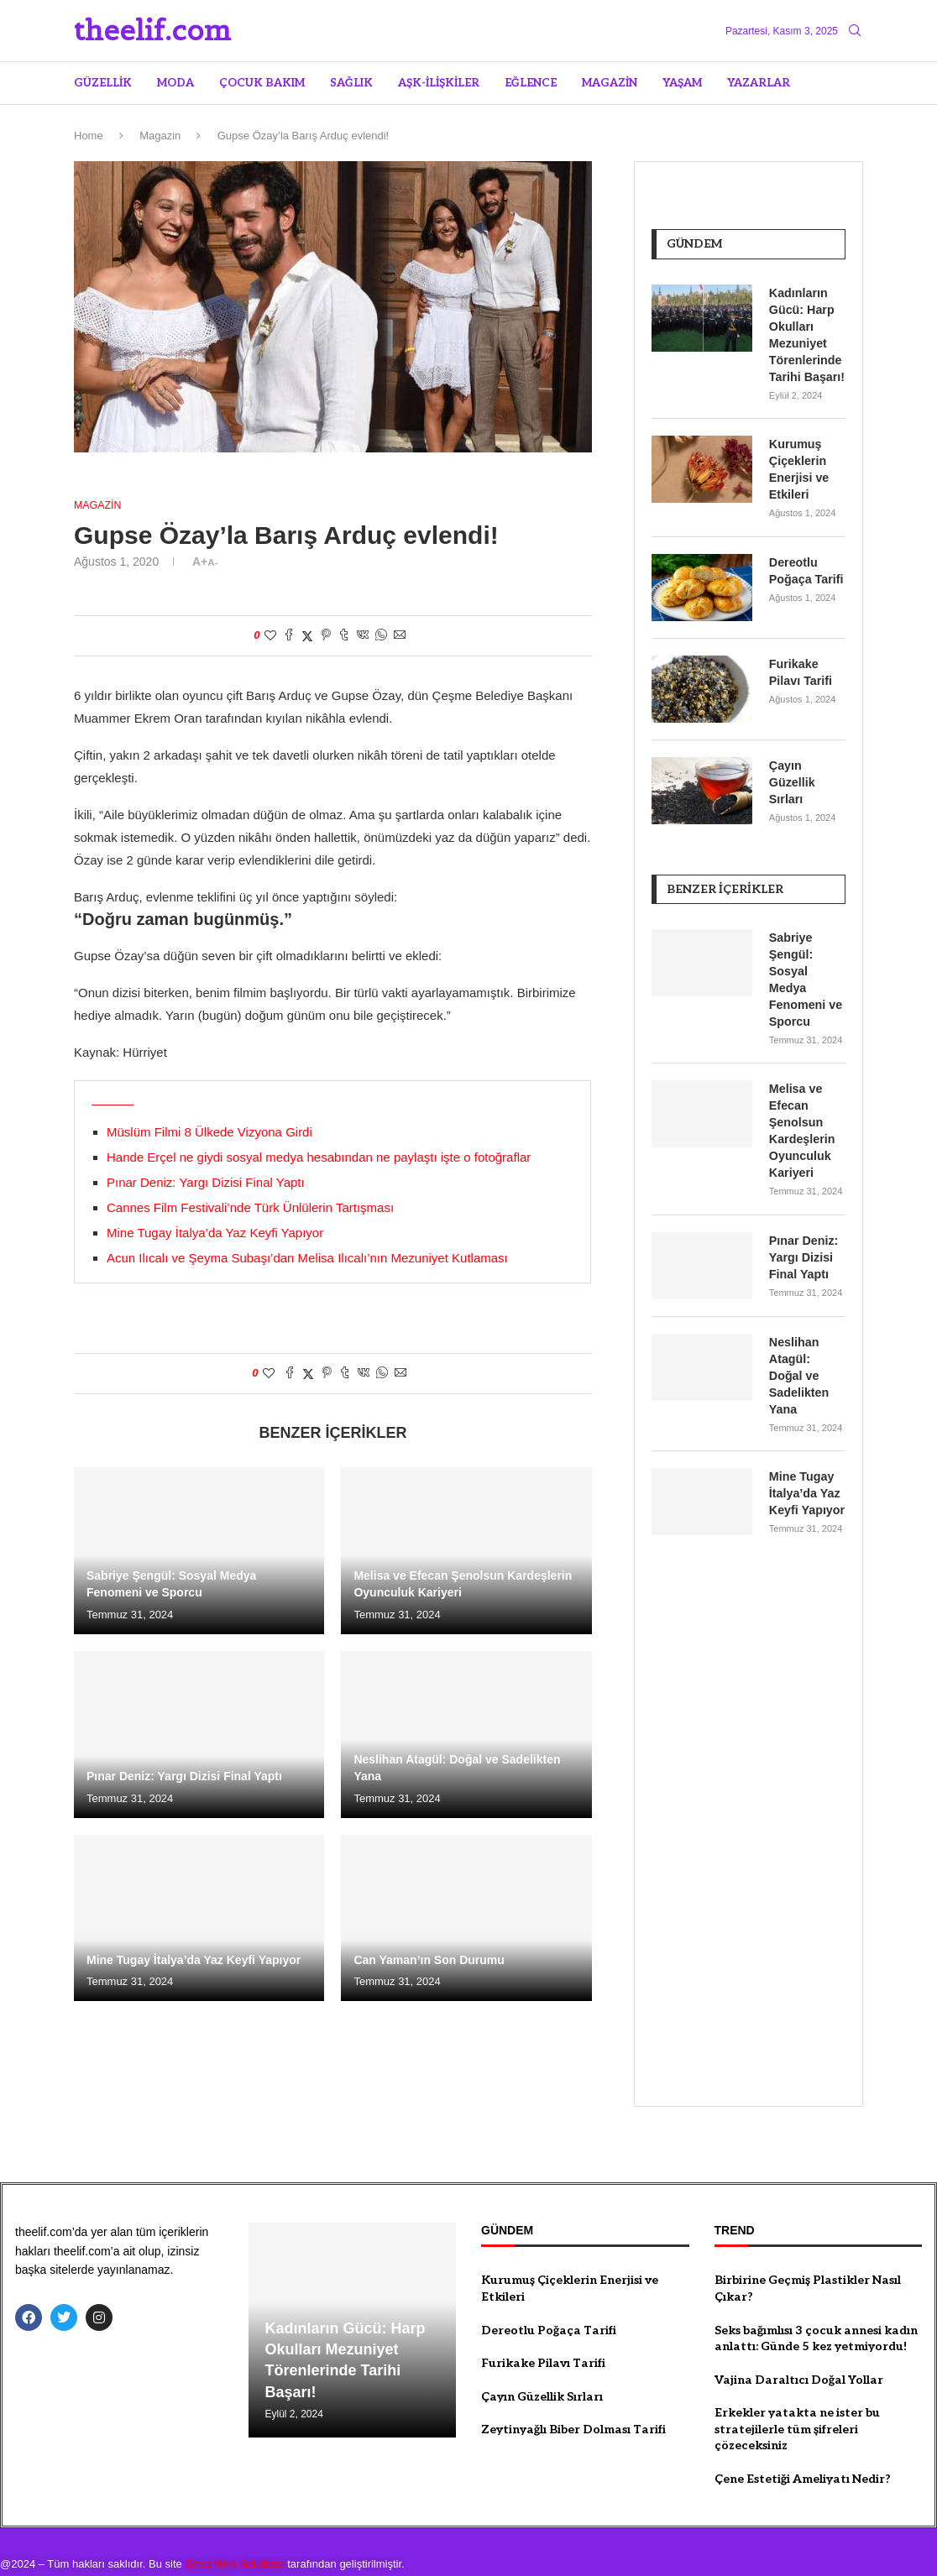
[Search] (854, 31)
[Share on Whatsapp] (381, 637)
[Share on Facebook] (289, 637)
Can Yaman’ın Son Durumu (428, 1960)
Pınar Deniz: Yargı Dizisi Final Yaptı (206, 1182)
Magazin (609, 83)
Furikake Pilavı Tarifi (800, 667)
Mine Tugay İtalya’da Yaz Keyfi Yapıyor (215, 1232)
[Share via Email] (400, 637)
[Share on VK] (363, 637)
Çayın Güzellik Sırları (791, 777)
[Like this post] (270, 636)
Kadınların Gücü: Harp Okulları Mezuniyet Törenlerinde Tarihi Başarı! (806, 333)
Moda (175, 83)
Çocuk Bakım (262, 83)
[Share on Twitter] (307, 637)
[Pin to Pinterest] (326, 637)
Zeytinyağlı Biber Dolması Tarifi (573, 2403)
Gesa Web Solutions (234, 2538)
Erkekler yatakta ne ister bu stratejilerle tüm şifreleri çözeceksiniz (797, 2403)
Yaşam (682, 83)
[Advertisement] (748, 1811)
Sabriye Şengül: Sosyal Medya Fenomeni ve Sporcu (805, 974)
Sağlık (351, 83)
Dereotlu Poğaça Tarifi (805, 566)
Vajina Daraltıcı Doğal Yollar (799, 2354)
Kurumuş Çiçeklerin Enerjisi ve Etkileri (798, 466)
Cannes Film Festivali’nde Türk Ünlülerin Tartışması (250, 1207)
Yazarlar (758, 83)
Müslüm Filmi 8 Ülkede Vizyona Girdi (209, 1132)
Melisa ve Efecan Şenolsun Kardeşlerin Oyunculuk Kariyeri (801, 1123)
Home (88, 135)
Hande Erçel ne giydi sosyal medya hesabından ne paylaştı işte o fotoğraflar (319, 1157)
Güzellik (103, 83)
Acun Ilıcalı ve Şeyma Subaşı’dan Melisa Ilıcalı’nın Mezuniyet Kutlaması (307, 1258)
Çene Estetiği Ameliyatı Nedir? (803, 2453)
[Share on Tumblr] (344, 637)
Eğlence (531, 83)
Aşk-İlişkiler (438, 83)
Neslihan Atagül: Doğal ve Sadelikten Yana (807, 1357)
